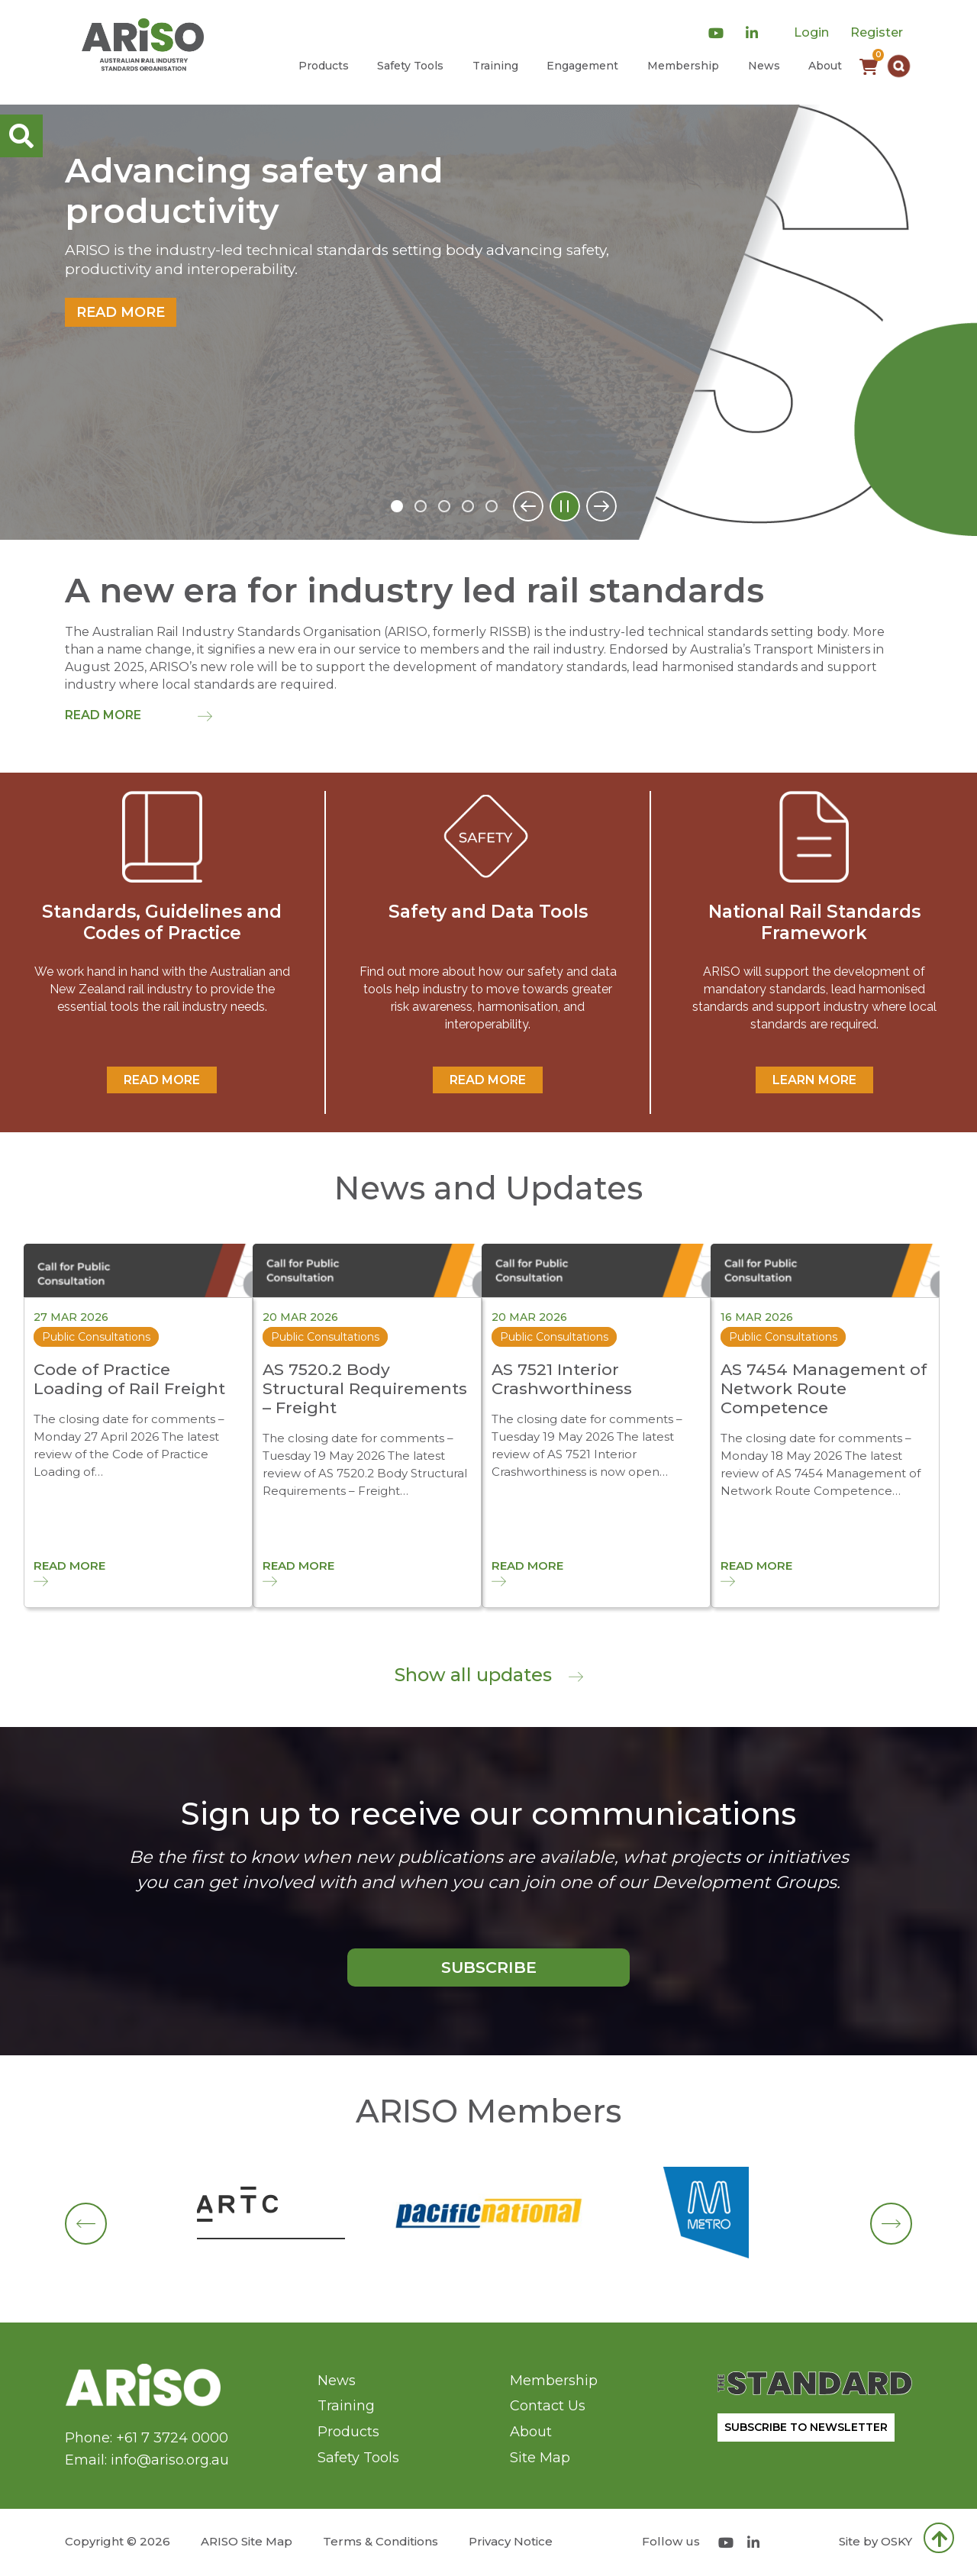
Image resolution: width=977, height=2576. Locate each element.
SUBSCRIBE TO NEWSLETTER (806, 2427)
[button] (898, 66)
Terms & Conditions (380, 2541)
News (764, 66)
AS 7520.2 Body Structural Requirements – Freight (365, 1388)
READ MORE (162, 1080)
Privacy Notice (511, 2541)
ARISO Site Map (246, 2541)
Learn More (814, 1080)
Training (495, 66)
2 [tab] (420, 506)
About (825, 66)
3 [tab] (444, 506)
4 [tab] (468, 506)
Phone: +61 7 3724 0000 (146, 2437)
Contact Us (547, 2405)
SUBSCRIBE (489, 1967)
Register (876, 32)
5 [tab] (491, 506)
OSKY (896, 2541)
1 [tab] (397, 506)
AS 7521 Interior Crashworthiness (562, 1379)
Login (811, 32)
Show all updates (489, 1675)
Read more (120, 312)
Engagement (582, 66)
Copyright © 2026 (117, 2541)
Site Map (540, 2457)
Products (323, 66)
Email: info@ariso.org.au (147, 2460)
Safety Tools (410, 66)
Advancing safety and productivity (254, 190)
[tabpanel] (488, 322)
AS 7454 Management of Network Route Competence (824, 1388)
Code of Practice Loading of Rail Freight (129, 1379)
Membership (683, 66)
